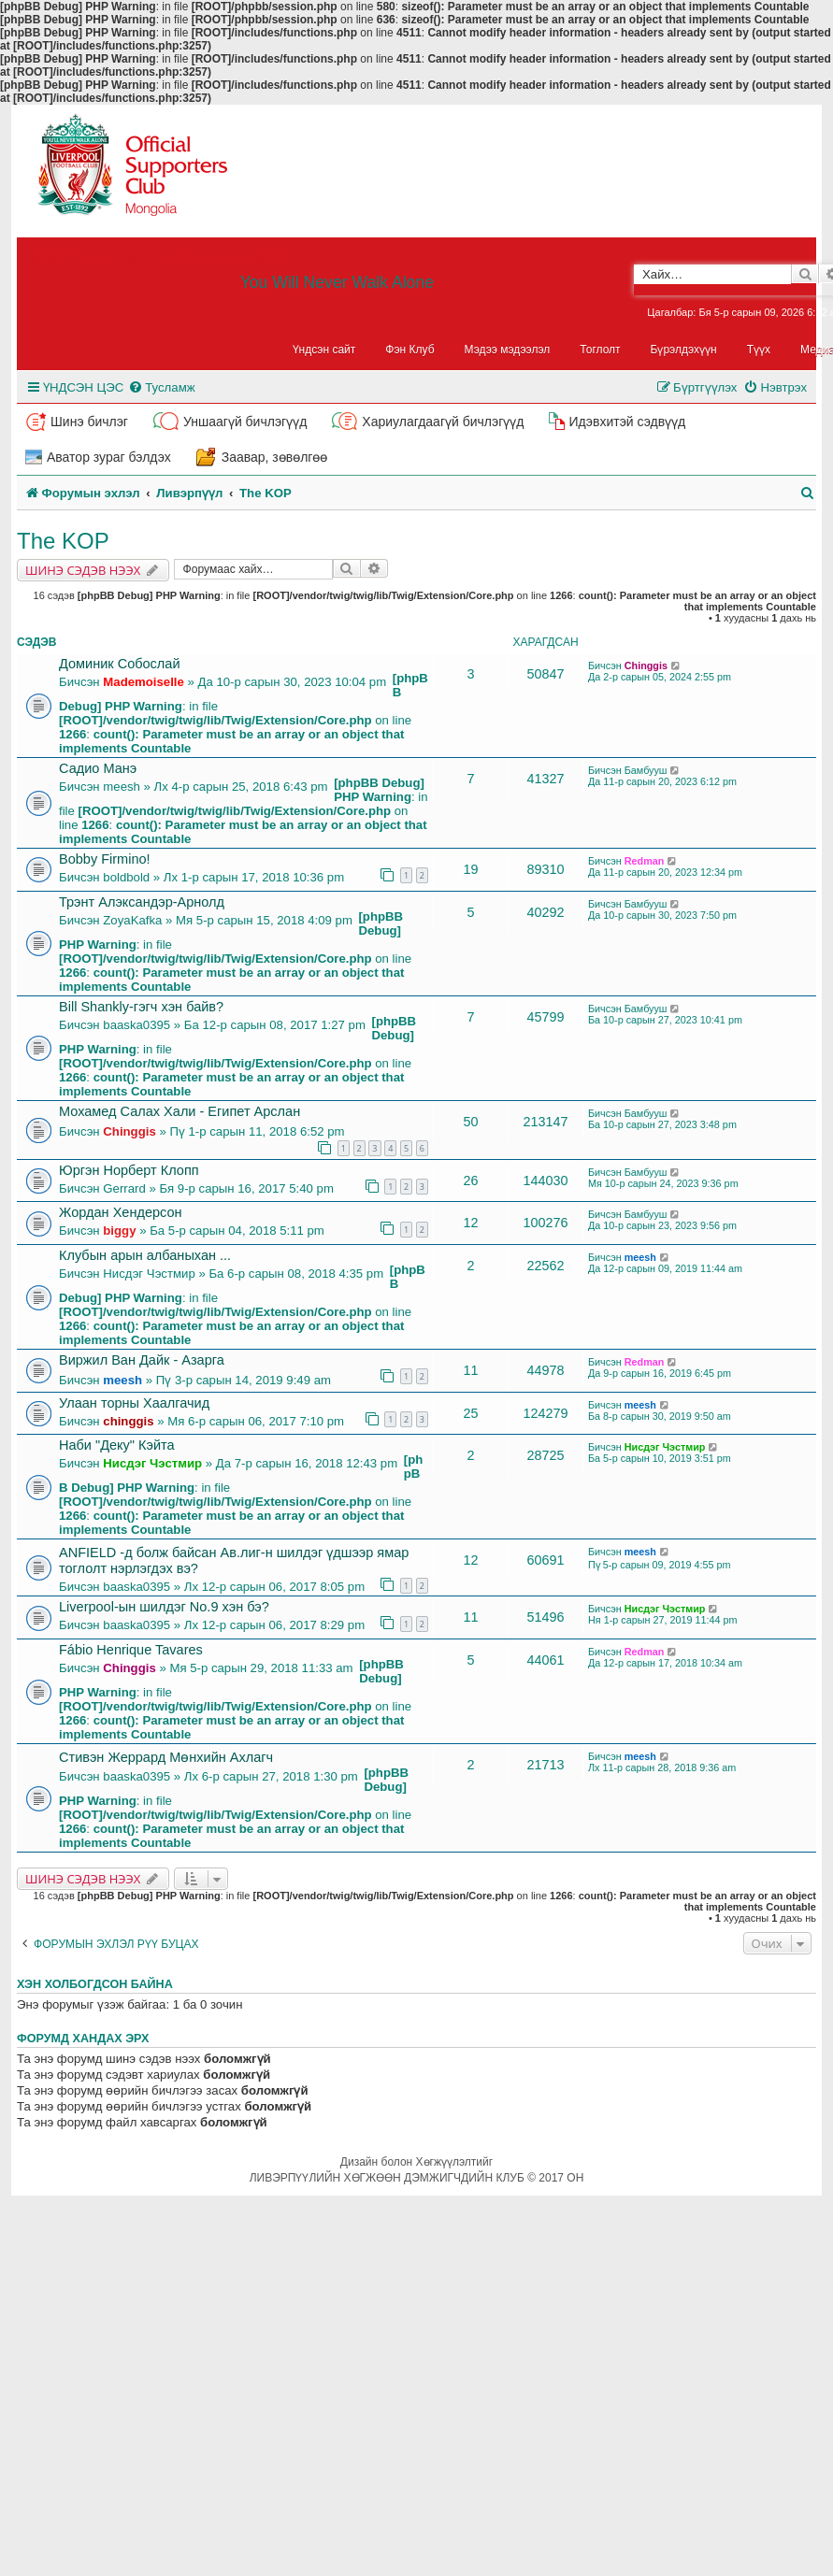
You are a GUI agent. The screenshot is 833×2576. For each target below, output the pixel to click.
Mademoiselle (143, 682)
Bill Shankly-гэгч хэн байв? (141, 1006)
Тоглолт (600, 349)
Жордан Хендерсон (120, 1212)
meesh (121, 787)
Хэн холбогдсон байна (95, 1984)
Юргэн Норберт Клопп (129, 1170)
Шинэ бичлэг (89, 421)
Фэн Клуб (409, 349)
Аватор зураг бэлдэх (109, 457)
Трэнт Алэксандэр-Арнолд (141, 901)
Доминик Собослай (119, 663)
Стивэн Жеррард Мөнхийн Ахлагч (166, 1757)
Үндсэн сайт (324, 349)
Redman (645, 860)
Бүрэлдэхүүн (684, 349)
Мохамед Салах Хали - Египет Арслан (179, 1111)
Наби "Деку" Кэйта (117, 1445)
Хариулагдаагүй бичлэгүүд (443, 421)
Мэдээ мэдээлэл (508, 349)
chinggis (128, 1421)
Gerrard (124, 1188)
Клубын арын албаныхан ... (145, 1255)
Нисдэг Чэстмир (148, 1274)
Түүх (758, 349)
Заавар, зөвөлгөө (275, 457)
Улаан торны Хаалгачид (134, 1402)
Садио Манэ (97, 768)
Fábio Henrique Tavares (131, 1649)
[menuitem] (161, 387)
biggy (119, 1231)
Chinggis (646, 665)
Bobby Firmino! (105, 859)
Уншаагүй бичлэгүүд (245, 421)
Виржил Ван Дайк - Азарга (141, 1359)
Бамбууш (646, 770)
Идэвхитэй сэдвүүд (626, 421)
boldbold (126, 877)
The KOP (63, 540)
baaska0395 (136, 1025)
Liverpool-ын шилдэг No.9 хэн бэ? (164, 1606)
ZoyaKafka (132, 920)
